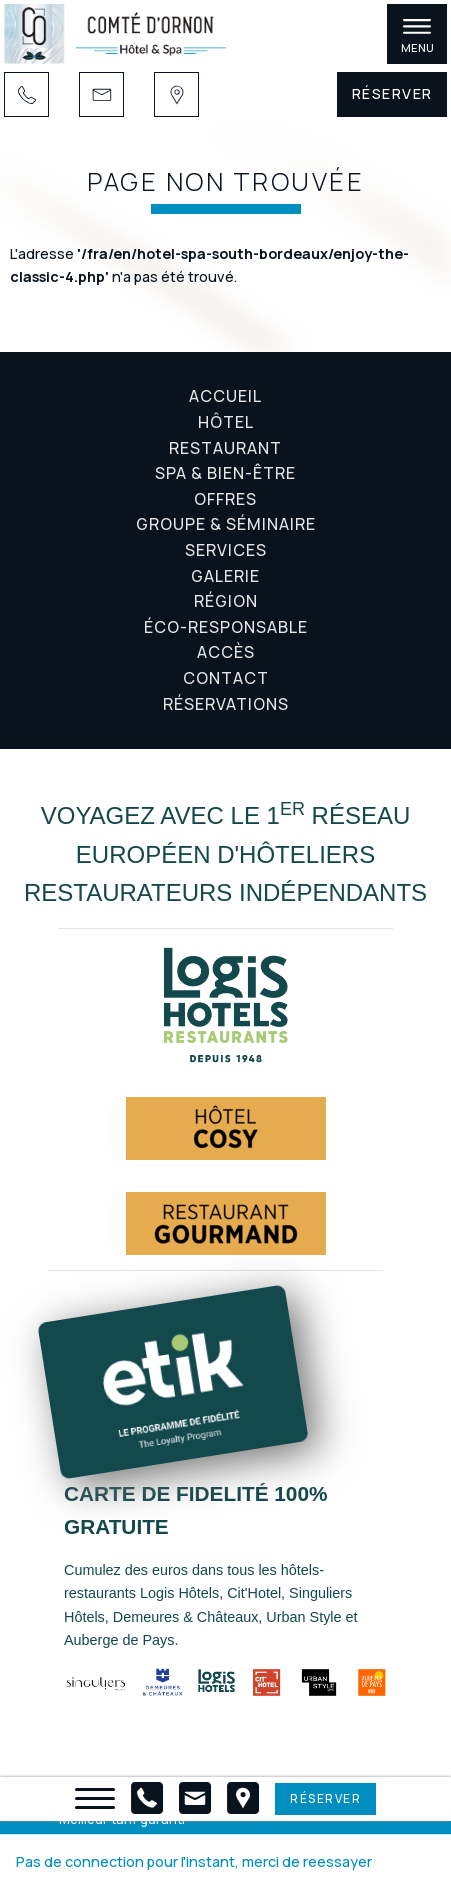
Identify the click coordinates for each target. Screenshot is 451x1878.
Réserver (392, 93)
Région (226, 601)
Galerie (225, 576)
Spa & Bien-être (225, 473)
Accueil (225, 396)
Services (226, 550)
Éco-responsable (226, 627)
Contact (226, 678)
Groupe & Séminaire (226, 524)
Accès (226, 652)
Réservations (226, 704)
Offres (225, 499)
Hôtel (226, 422)
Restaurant (225, 448)
